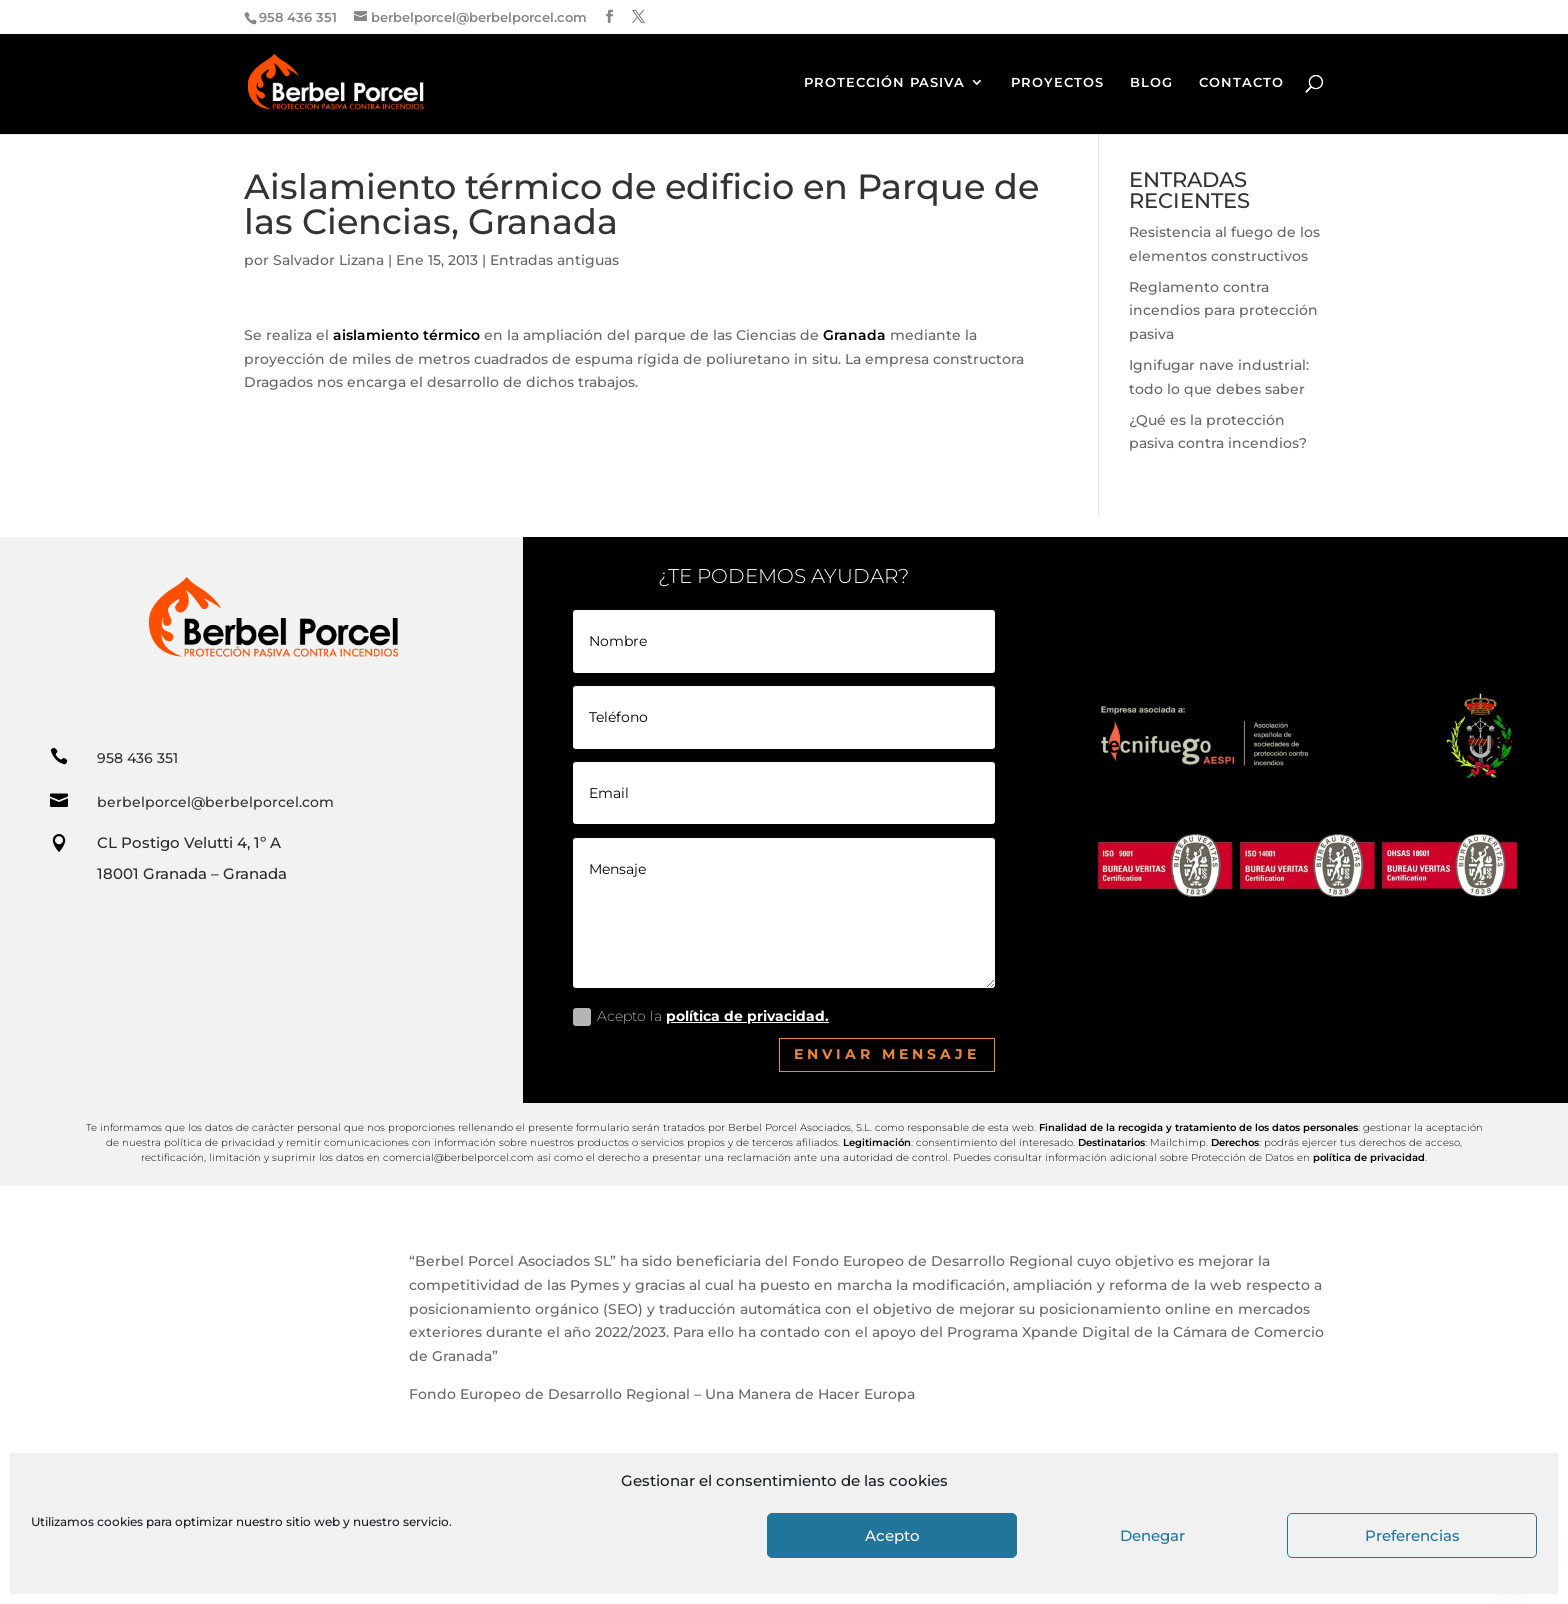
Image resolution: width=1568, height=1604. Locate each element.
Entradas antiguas (554, 260)
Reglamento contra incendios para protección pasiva (1223, 311)
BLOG (1151, 82)
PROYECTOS (1057, 82)
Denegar (1152, 1535)
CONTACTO (1241, 82)
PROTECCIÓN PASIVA (884, 82)
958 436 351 (137, 758)
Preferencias (1412, 1535)
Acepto (892, 1535)
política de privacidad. (747, 1016)
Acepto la (701, 1016)
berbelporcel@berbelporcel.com (215, 802)
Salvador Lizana (328, 260)
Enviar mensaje (887, 1054)
